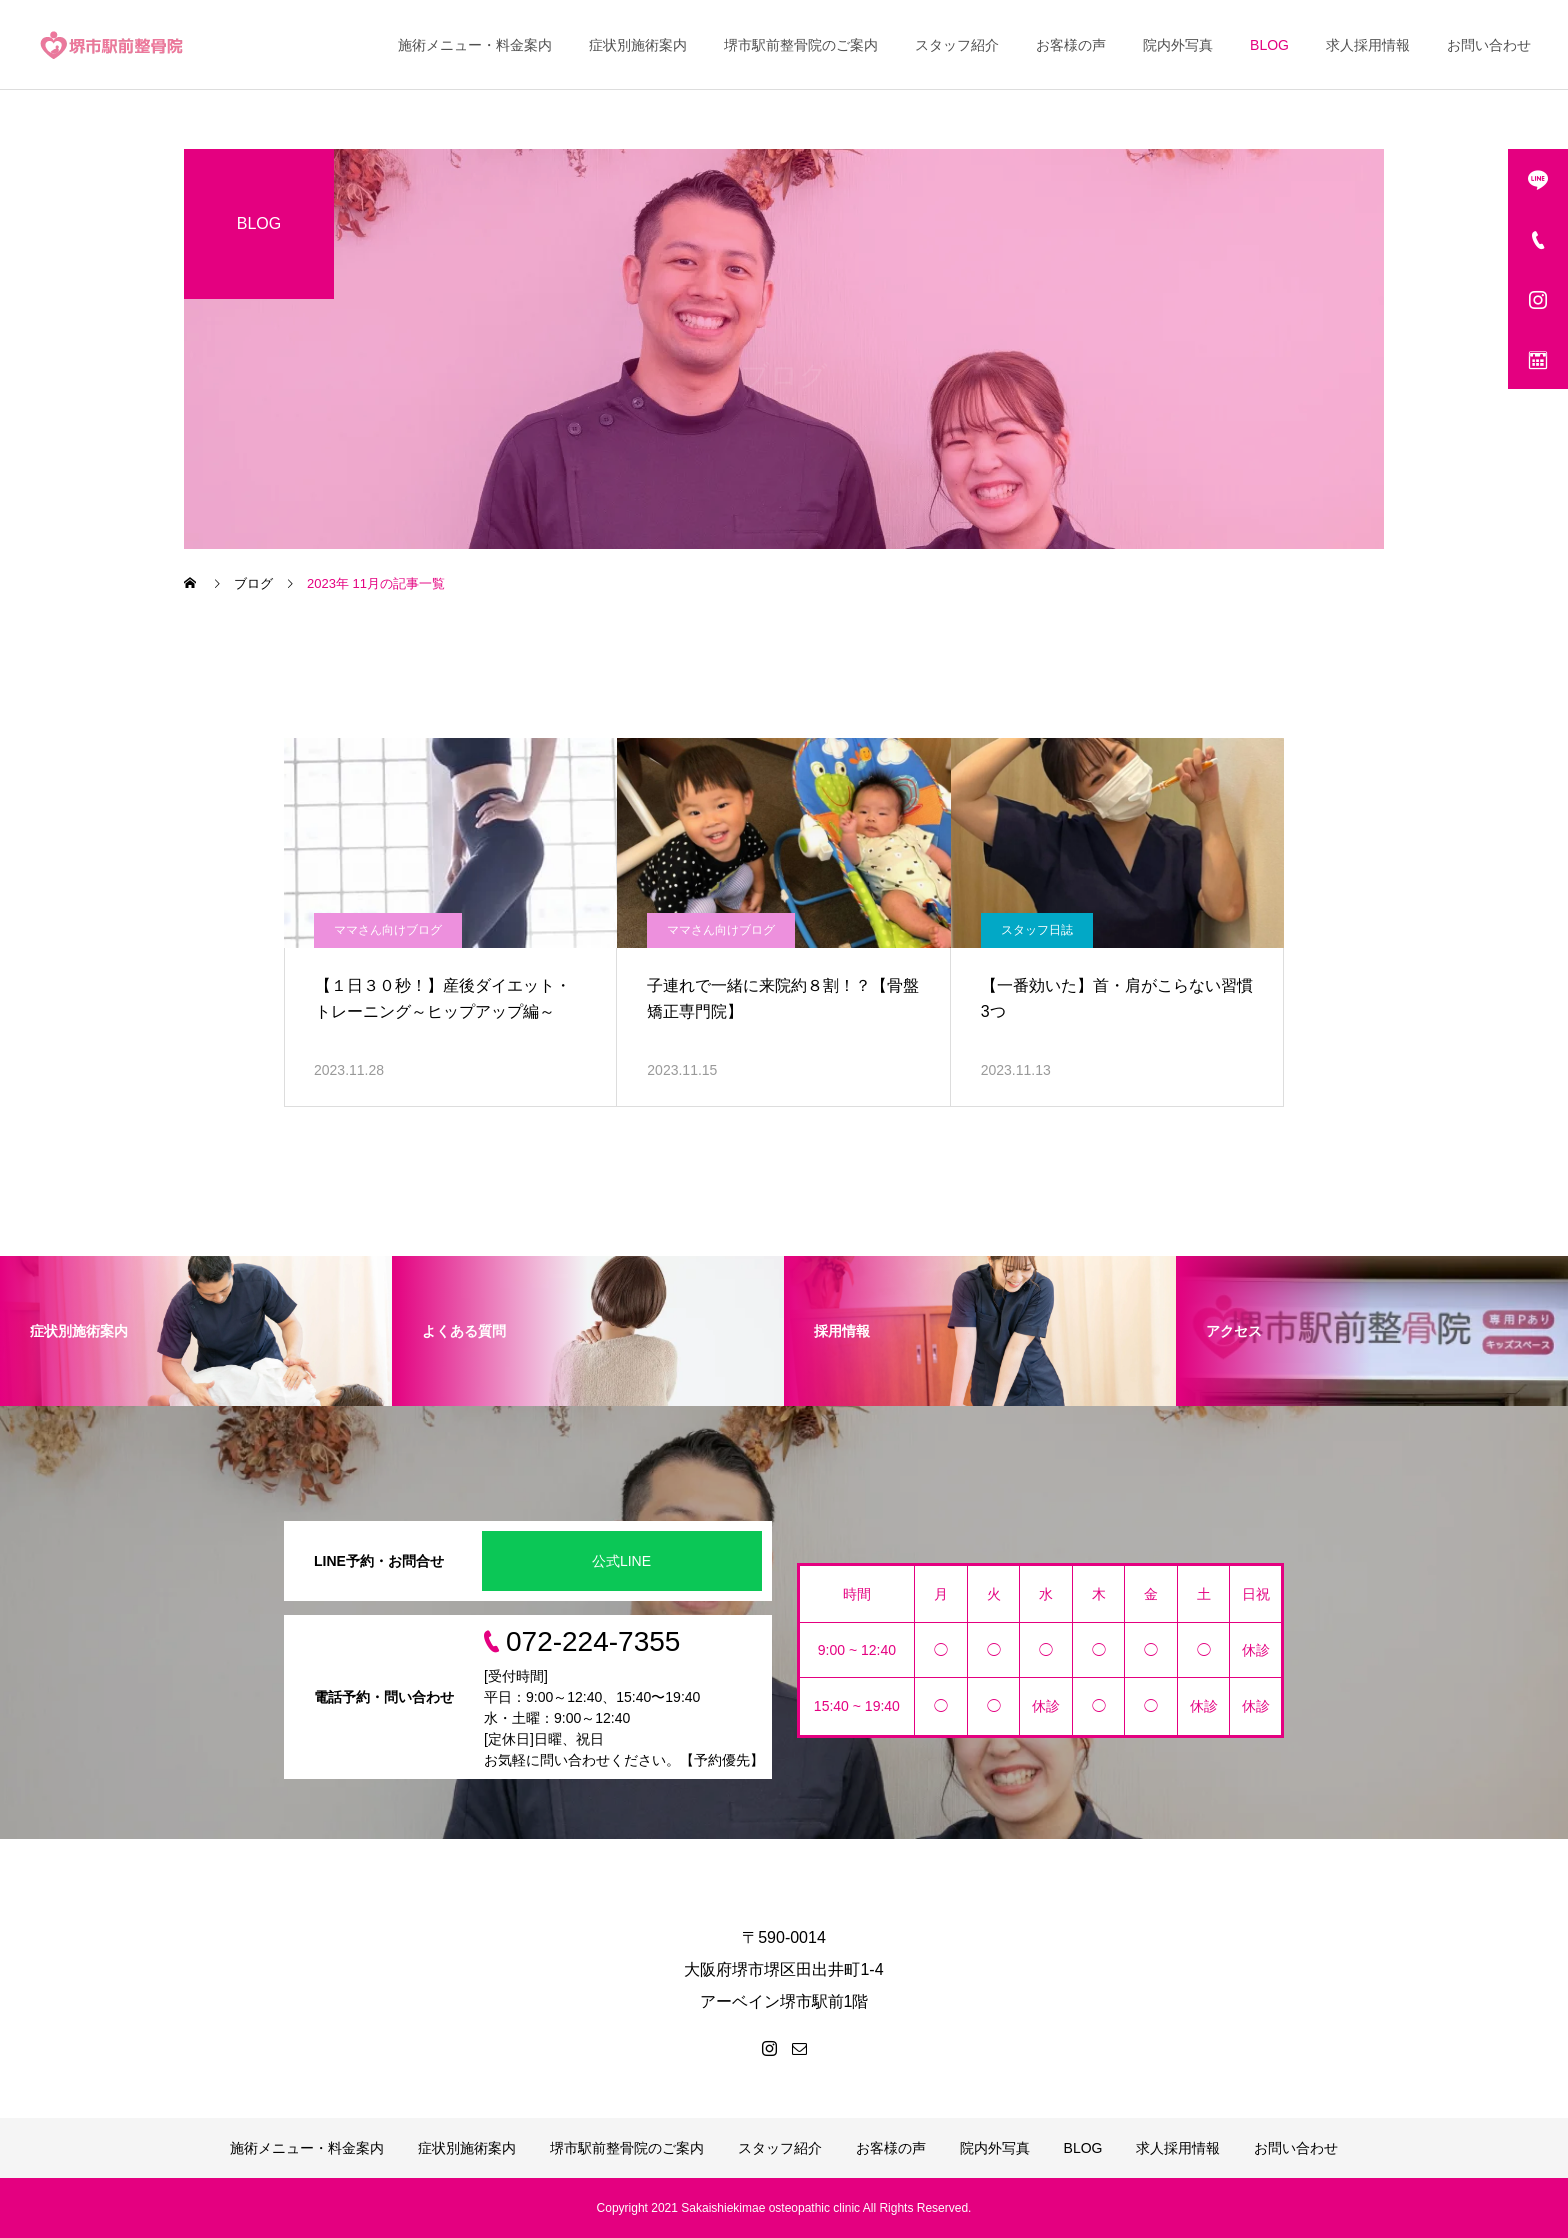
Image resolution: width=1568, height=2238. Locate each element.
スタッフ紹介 (957, 45)
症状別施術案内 (638, 45)
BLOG (1269, 45)
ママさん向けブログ (388, 930)
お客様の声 (1071, 45)
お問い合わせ (1489, 45)
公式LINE (621, 1561)
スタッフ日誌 (1037, 930)
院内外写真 (1178, 45)
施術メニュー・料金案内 (475, 45)
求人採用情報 (1368, 45)
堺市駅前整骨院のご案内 (801, 45)
